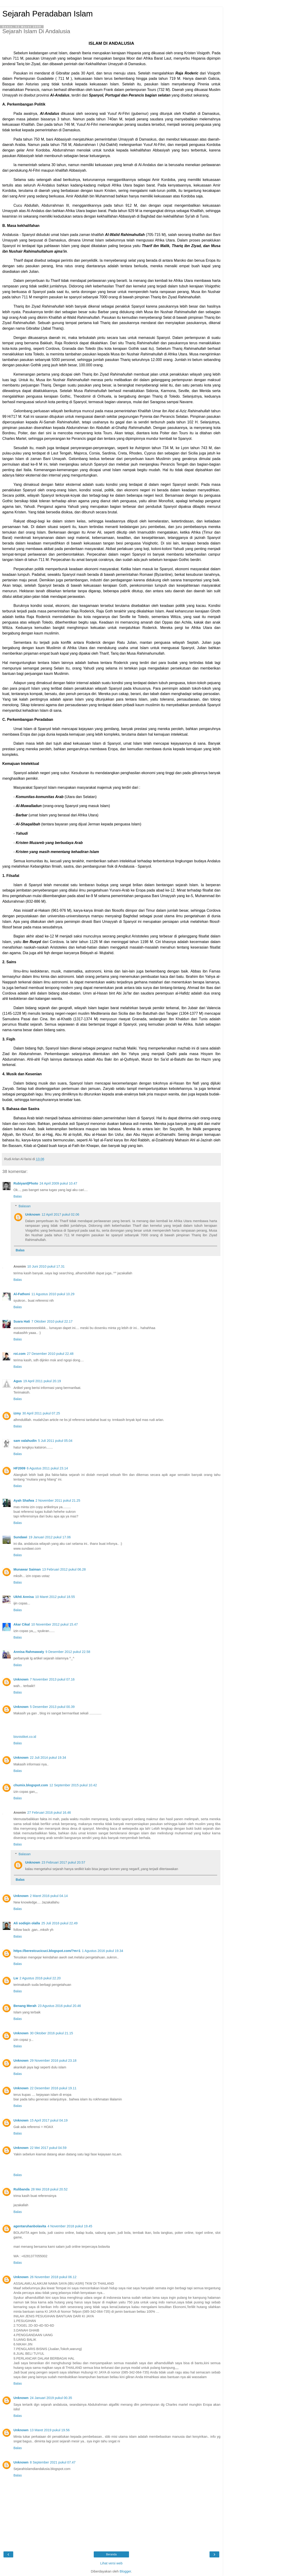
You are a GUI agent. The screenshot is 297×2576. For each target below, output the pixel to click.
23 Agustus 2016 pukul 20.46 (59, 2006)
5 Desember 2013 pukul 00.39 (52, 1707)
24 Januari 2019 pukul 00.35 (51, 2398)
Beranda (111, 2554)
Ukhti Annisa (23, 1597)
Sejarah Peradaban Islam (47, 13)
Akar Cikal (21, 1624)
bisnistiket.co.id (24, 1737)
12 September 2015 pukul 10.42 (73, 1785)
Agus (17, 1381)
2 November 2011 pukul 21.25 (58, 1500)
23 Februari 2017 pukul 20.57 (63, 1862)
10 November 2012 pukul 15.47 (54, 1624)
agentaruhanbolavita (29, 2226)
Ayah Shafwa (23, 1500)
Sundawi (20, 1537)
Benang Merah (24, 2006)
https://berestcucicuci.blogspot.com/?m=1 (47, 1951)
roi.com (19, 1354)
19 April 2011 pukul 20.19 (42, 1381)
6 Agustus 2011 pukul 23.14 (47, 1468)
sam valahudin (25, 1441)
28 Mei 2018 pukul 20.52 (49, 2189)
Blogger (125, 2571)
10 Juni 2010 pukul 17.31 (46, 1266)
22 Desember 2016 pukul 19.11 (53, 2088)
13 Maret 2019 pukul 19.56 (50, 2430)
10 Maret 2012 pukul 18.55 (55, 1597)
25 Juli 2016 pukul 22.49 (59, 1923)
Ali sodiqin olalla (26, 1923)
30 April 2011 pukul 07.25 (41, 1413)
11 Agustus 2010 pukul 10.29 (52, 1294)
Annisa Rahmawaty (28, 1652)
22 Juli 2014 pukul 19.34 (48, 1757)
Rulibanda (21, 2189)
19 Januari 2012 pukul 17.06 (50, 1537)
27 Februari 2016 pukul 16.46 (49, 1812)
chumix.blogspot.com (30, 1785)
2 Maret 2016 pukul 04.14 (49, 1896)
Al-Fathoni (21, 1294)
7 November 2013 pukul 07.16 (52, 1679)
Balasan (25, 1206)
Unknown (32, 1214)
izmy (17, 1413)
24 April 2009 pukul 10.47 (58, 1183)
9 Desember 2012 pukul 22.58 (67, 1652)
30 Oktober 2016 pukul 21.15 (51, 2033)
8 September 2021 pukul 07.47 (53, 2462)
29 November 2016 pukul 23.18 (53, 2060)
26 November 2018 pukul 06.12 (53, 2277)
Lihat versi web (111, 2563)
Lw (15, 1978)
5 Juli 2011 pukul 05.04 (55, 1441)
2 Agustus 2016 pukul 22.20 (40, 1978)
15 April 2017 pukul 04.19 (49, 2120)
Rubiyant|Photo (25, 1183)
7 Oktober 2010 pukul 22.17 (52, 1321)
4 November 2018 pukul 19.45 (70, 2226)
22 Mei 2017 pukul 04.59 (48, 2148)
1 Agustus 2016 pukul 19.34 (102, 1951)
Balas (17, 1196)
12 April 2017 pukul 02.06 (60, 1214)
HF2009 (19, 1468)
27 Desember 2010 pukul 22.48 (50, 1354)
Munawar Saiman (27, 1569)
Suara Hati (21, 1321)
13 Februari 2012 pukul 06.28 (64, 1569)
